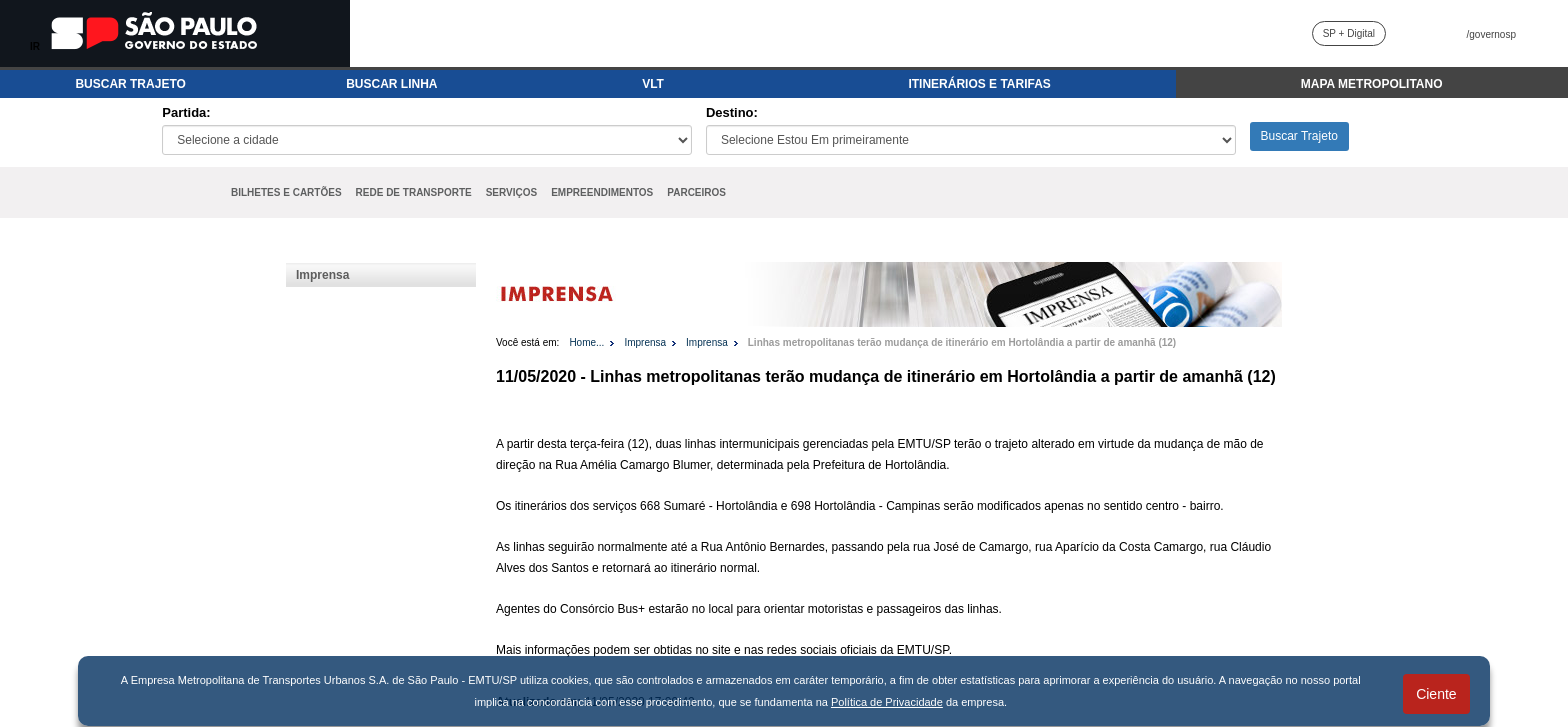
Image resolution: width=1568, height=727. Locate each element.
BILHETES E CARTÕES (286, 192)
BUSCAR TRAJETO (130, 84)
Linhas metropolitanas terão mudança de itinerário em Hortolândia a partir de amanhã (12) (962, 342)
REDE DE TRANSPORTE (414, 192)
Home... (586, 342)
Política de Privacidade (887, 702)
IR (35, 46)
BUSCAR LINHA (391, 84)
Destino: (732, 112)
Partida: (186, 112)
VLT (653, 84)
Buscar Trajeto (1299, 136)
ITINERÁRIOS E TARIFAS (979, 84)
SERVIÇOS (512, 192)
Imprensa (322, 275)
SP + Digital (1349, 33)
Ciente (1436, 694)
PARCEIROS (696, 192)
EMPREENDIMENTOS (602, 192)
